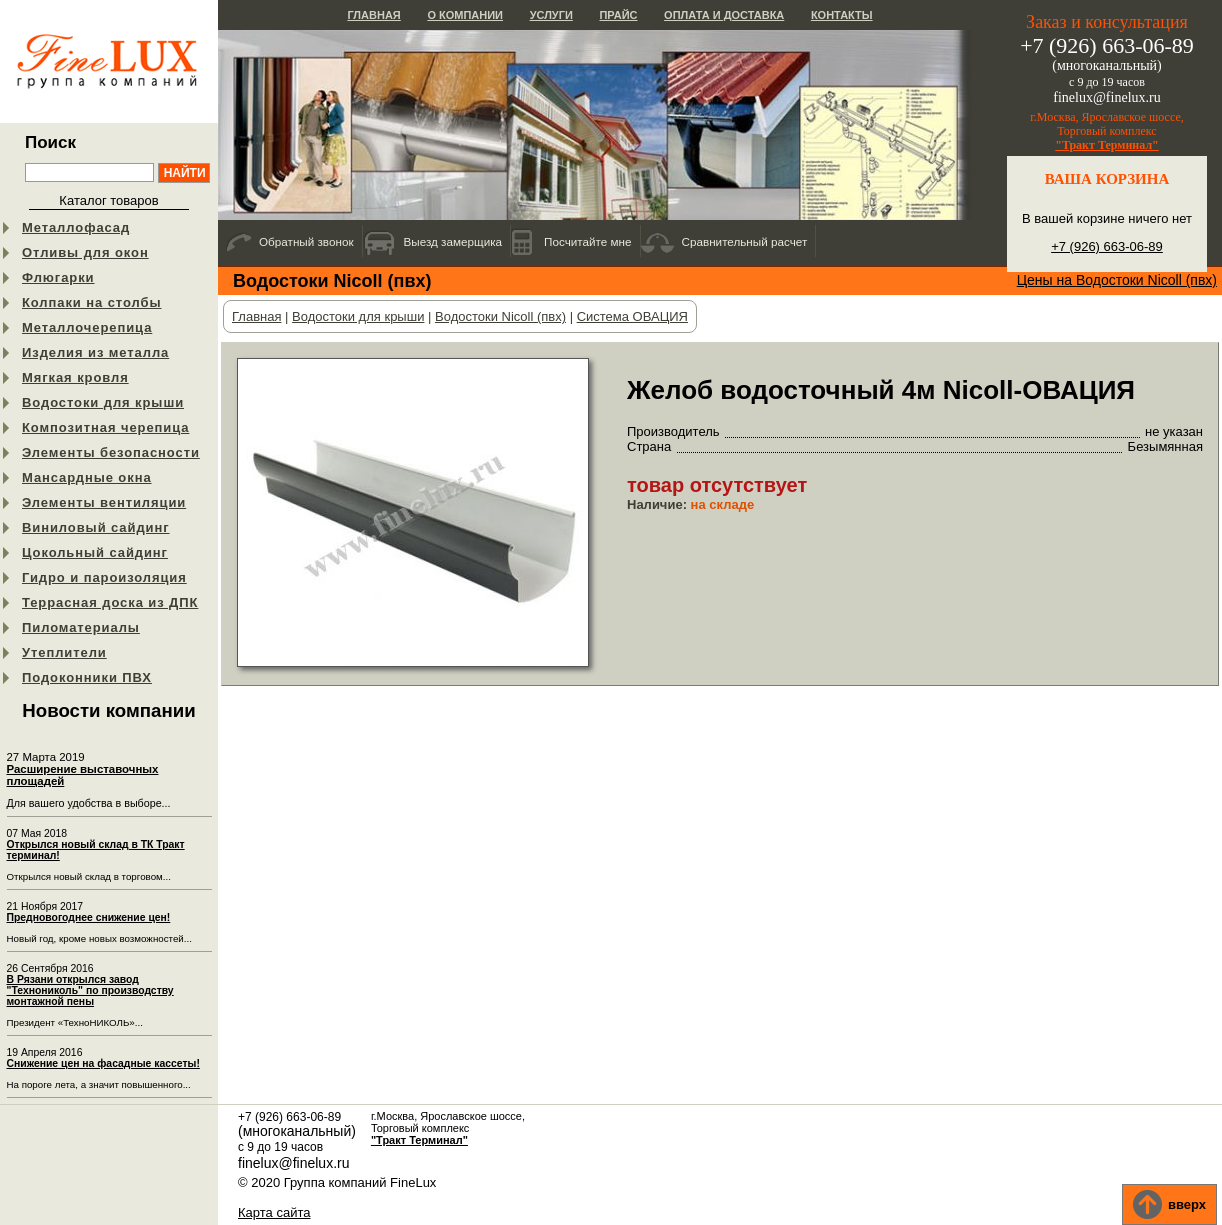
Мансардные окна (87, 477)
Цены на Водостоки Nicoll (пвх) (1117, 280)
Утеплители (64, 652)
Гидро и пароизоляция (104, 577)
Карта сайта (274, 1212)
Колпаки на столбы (91, 302)
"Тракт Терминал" (1107, 145)
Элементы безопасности (111, 452)
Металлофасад (76, 227)
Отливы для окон (85, 252)
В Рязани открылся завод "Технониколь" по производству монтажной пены (90, 990)
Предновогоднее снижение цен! (89, 917)
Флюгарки (58, 277)
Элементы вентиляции (104, 502)
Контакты (842, 15)
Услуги (551, 15)
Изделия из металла (95, 352)
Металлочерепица (87, 327)
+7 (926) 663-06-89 (1107, 246)
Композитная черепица (105, 427)
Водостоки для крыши (103, 402)
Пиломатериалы (81, 627)
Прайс (618, 15)
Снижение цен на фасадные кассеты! (103, 1063)
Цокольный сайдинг (95, 552)
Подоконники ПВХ (87, 677)
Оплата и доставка (724, 15)
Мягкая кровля (75, 377)
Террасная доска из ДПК (110, 602)
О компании (465, 15)
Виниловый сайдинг (96, 527)
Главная (373, 15)
